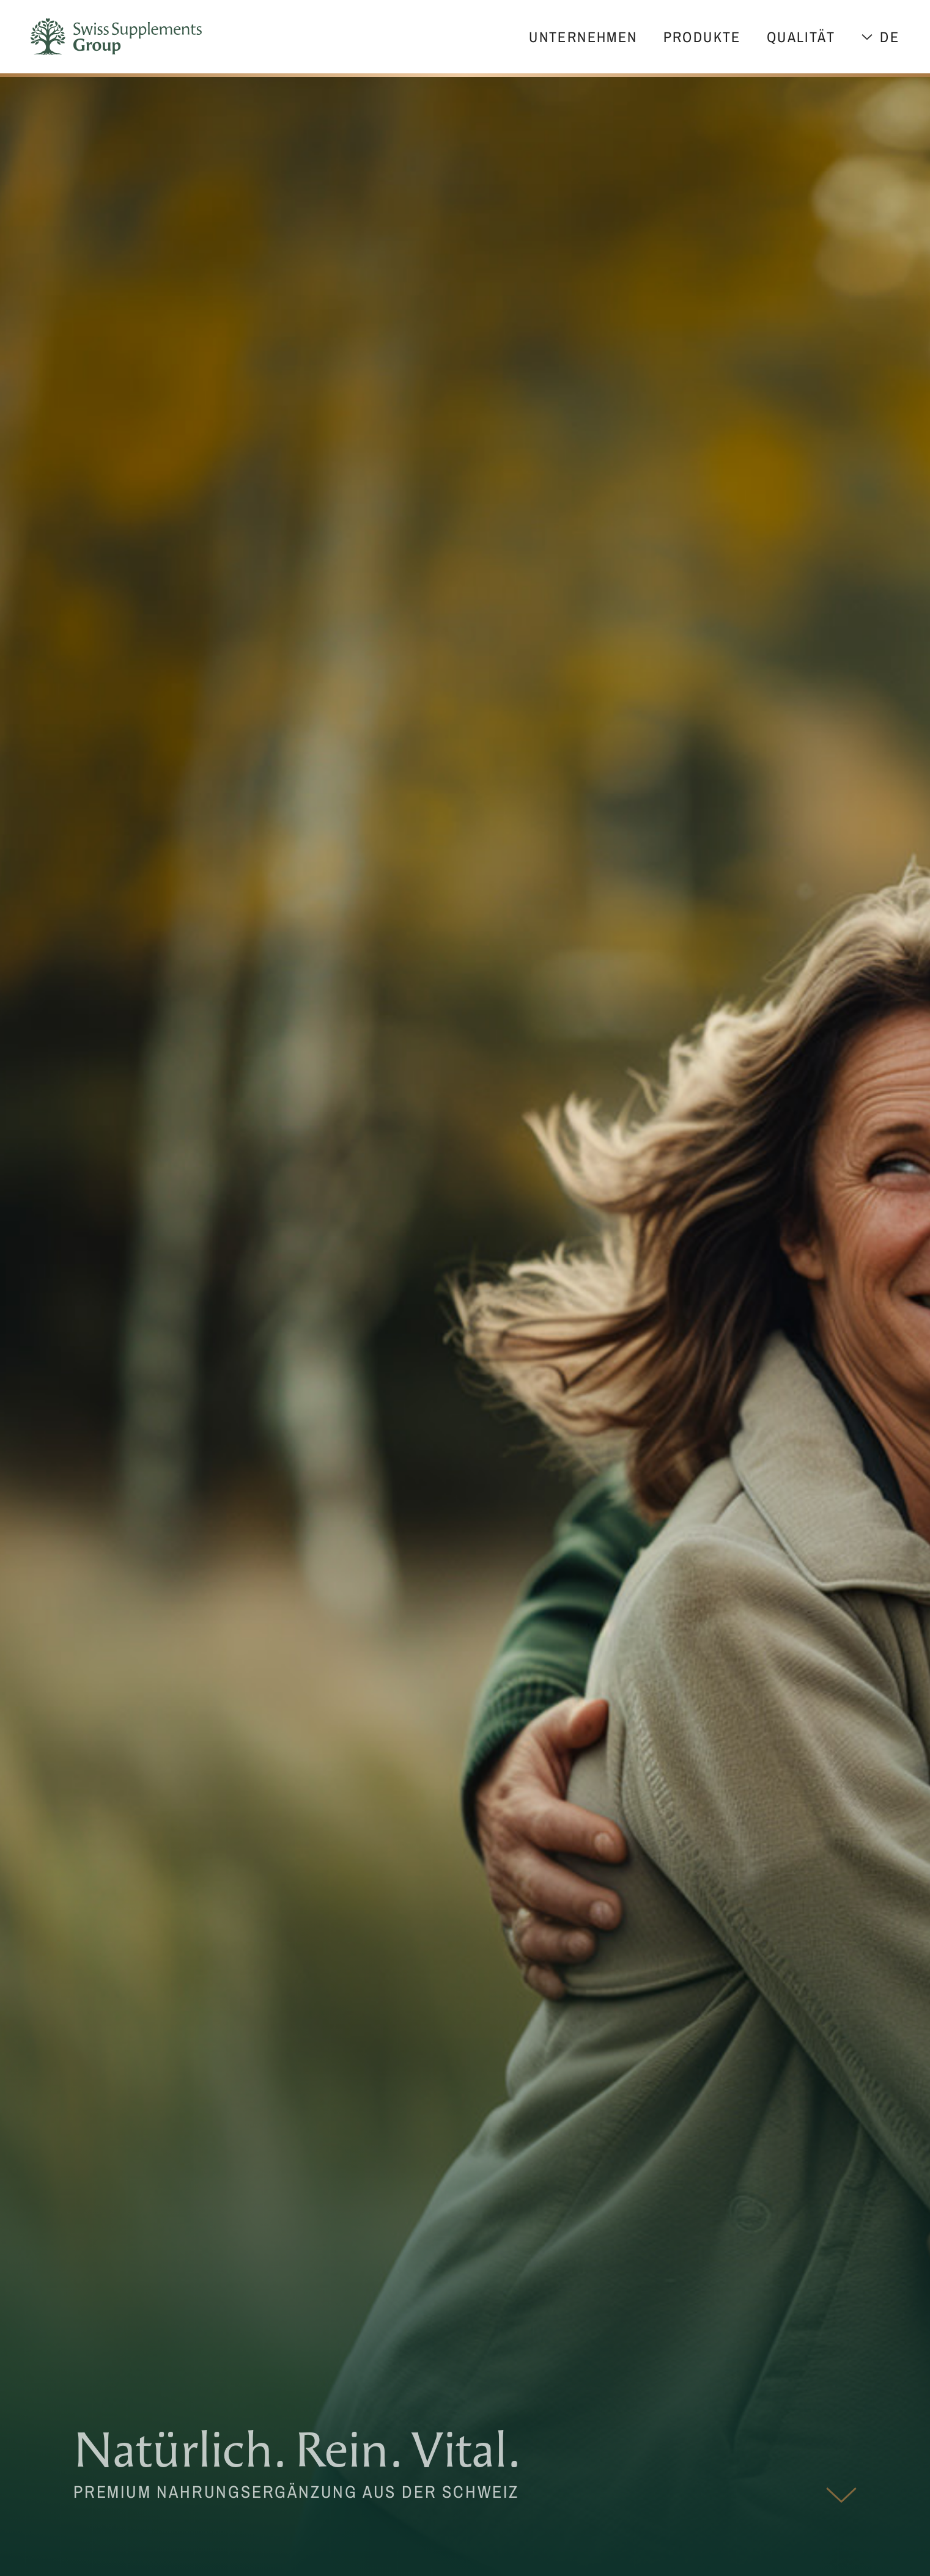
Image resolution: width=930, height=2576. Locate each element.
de (889, 36)
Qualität (801, 37)
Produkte (702, 37)
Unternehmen (583, 37)
